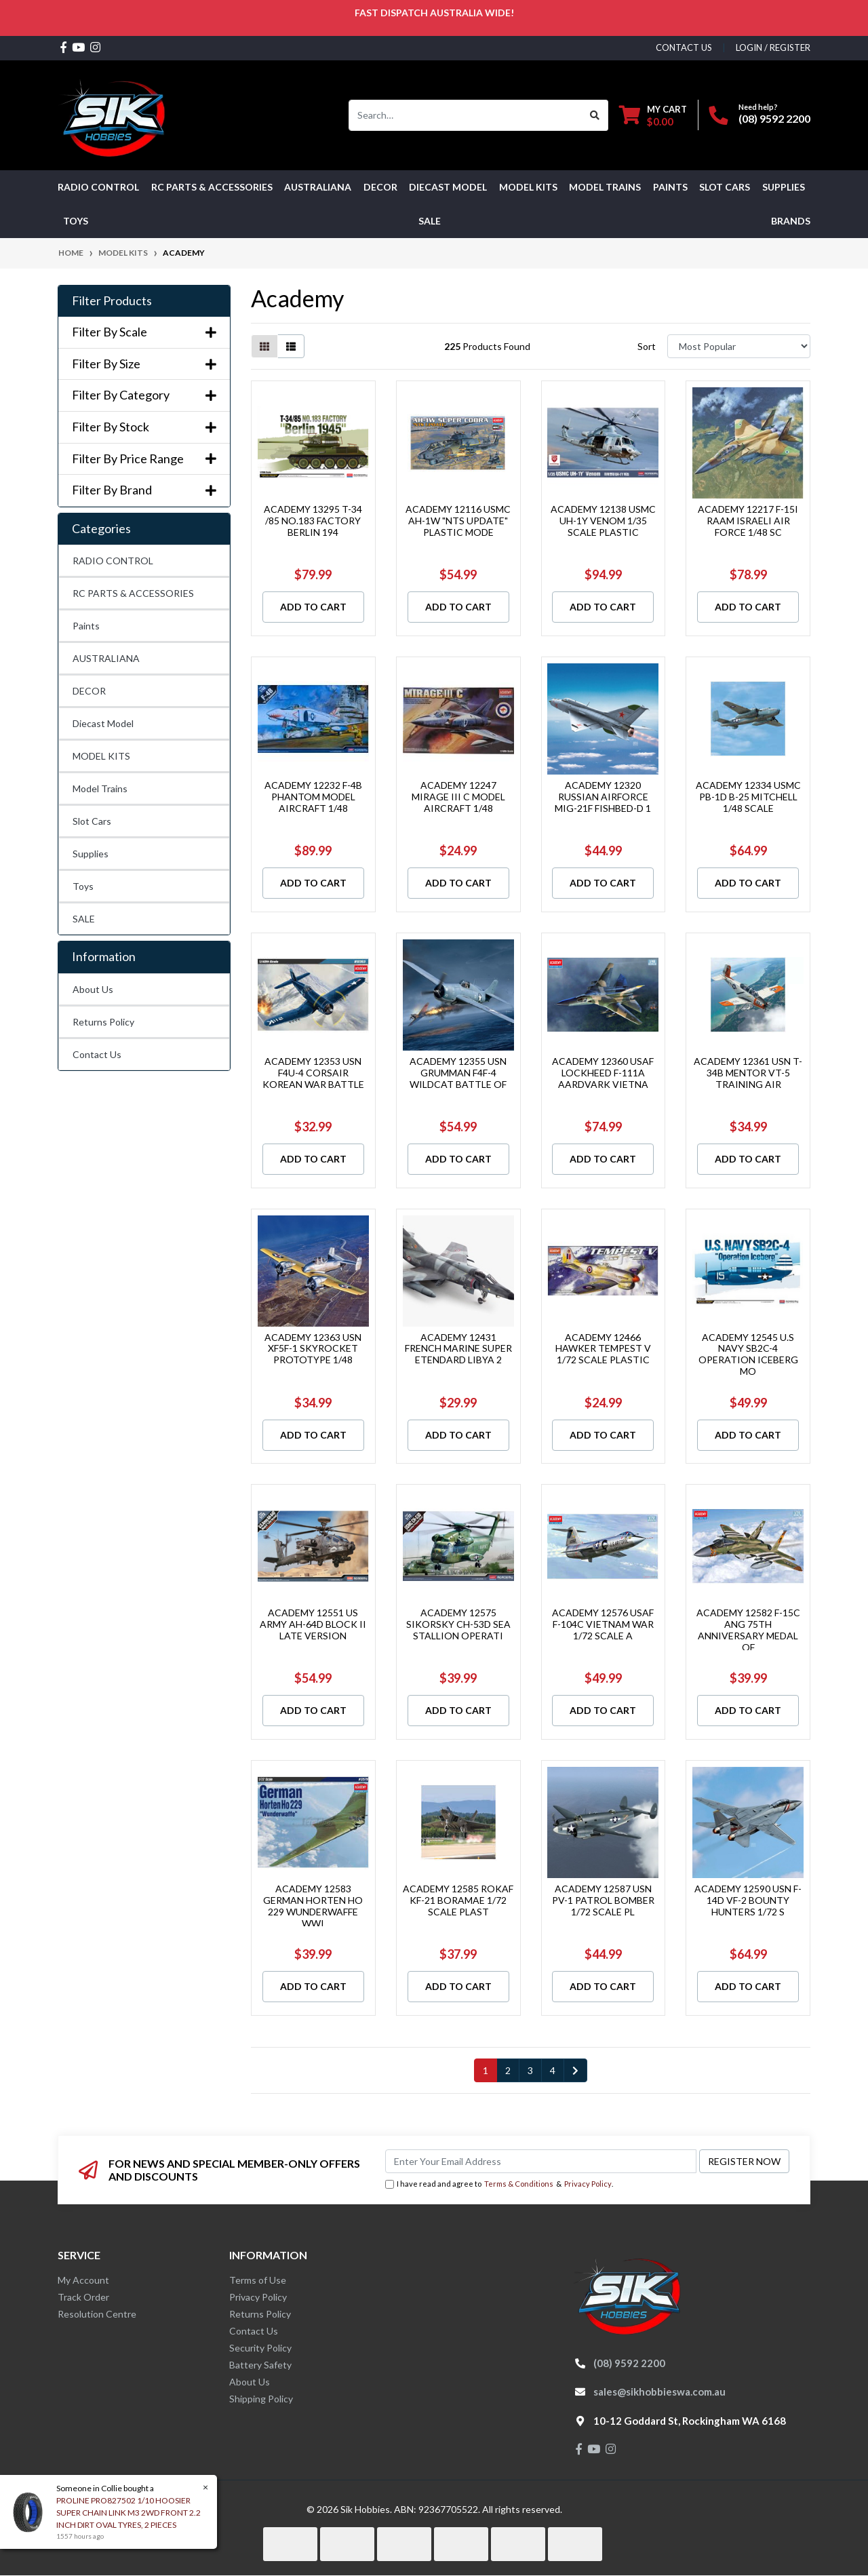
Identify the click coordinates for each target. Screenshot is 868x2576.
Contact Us (97, 1054)
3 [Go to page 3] (530, 2070)
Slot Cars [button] (724, 187)
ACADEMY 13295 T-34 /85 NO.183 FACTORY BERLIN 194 (313, 520)
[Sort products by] (738, 346)
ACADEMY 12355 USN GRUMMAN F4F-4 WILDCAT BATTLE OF (458, 1072)
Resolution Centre (97, 2314)
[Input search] (466, 115)
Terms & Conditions (518, 2183)
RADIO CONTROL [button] (98, 187)
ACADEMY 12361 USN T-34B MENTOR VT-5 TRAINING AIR (748, 1072)
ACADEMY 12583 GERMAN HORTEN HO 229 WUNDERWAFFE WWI (313, 1905)
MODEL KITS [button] (528, 187)
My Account (83, 2280)
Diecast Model (103, 723)
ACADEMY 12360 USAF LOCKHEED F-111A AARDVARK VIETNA (603, 1072)
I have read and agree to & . (499, 2184)
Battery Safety (260, 2364)
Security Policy (260, 2348)
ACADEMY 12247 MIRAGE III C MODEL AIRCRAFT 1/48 (458, 796)
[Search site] (595, 115)
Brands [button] (790, 221)
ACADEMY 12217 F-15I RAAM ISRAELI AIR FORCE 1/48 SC (748, 520)
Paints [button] (670, 187)
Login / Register (773, 47)
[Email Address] (540, 2161)
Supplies (90, 853)
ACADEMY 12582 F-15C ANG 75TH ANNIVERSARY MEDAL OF (748, 1629)
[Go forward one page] (575, 2070)
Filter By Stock (144, 427)
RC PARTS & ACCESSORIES (133, 593)
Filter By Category (144, 395)
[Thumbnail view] (264, 346)
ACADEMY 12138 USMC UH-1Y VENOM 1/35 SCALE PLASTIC (603, 520)
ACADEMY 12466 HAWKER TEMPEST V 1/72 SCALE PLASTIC (603, 1348)
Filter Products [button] (112, 301)
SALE (429, 221)
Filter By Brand (144, 490)
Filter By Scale (144, 332)
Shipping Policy (261, 2398)
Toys (83, 886)
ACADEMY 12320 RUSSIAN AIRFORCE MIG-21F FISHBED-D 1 (603, 796)
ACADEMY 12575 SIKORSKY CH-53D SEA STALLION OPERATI (458, 1624)
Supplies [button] (783, 187)
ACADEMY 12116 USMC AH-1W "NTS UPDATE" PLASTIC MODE (458, 520)
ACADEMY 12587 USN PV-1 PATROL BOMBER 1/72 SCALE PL (603, 1900)
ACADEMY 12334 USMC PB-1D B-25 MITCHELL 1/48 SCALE (748, 796)
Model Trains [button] (605, 187)
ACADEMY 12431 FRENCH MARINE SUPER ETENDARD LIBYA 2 (458, 1348)
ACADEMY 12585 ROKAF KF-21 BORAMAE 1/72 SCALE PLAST (458, 1900)
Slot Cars (92, 821)
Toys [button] (75, 221)
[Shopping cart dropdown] (653, 115)
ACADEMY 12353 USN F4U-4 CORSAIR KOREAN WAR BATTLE (313, 1072)
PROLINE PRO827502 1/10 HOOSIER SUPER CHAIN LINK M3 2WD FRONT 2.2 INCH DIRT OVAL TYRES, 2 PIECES (128, 2512)
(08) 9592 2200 (774, 118)
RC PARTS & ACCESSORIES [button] (212, 187)
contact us (684, 47)
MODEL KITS (101, 756)
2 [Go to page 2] (508, 2070)
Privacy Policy (588, 2183)
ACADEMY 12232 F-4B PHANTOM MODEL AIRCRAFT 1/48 (313, 796)
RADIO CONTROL (113, 560)
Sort (646, 346)
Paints (86, 625)
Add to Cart (313, 606)
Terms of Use (257, 2280)
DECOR (89, 691)
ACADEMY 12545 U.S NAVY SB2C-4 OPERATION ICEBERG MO (748, 1354)
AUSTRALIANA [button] (317, 187)
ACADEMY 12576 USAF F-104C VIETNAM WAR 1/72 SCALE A (603, 1624)
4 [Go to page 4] (552, 2070)
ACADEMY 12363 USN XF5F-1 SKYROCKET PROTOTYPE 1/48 (312, 1348)
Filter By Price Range (144, 459)
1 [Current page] (485, 2070)
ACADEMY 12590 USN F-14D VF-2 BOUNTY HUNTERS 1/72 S (748, 1900)
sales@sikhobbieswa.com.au (659, 2391)
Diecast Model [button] (448, 187)
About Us (93, 989)
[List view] (290, 346)
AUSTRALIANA (106, 658)
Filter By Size (144, 364)
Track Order (83, 2297)
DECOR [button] (380, 187)
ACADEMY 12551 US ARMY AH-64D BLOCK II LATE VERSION (313, 1624)
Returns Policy (103, 1022)
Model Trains (100, 788)
